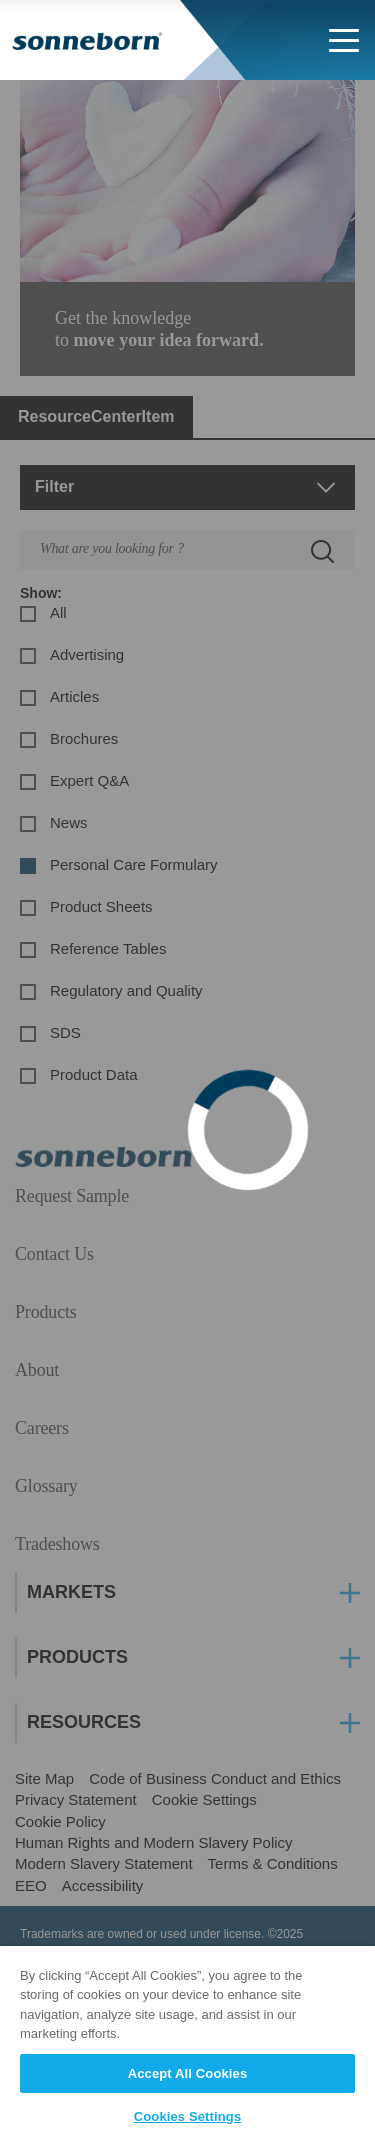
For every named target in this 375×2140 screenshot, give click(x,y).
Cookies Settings (188, 2116)
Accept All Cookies (188, 2073)
